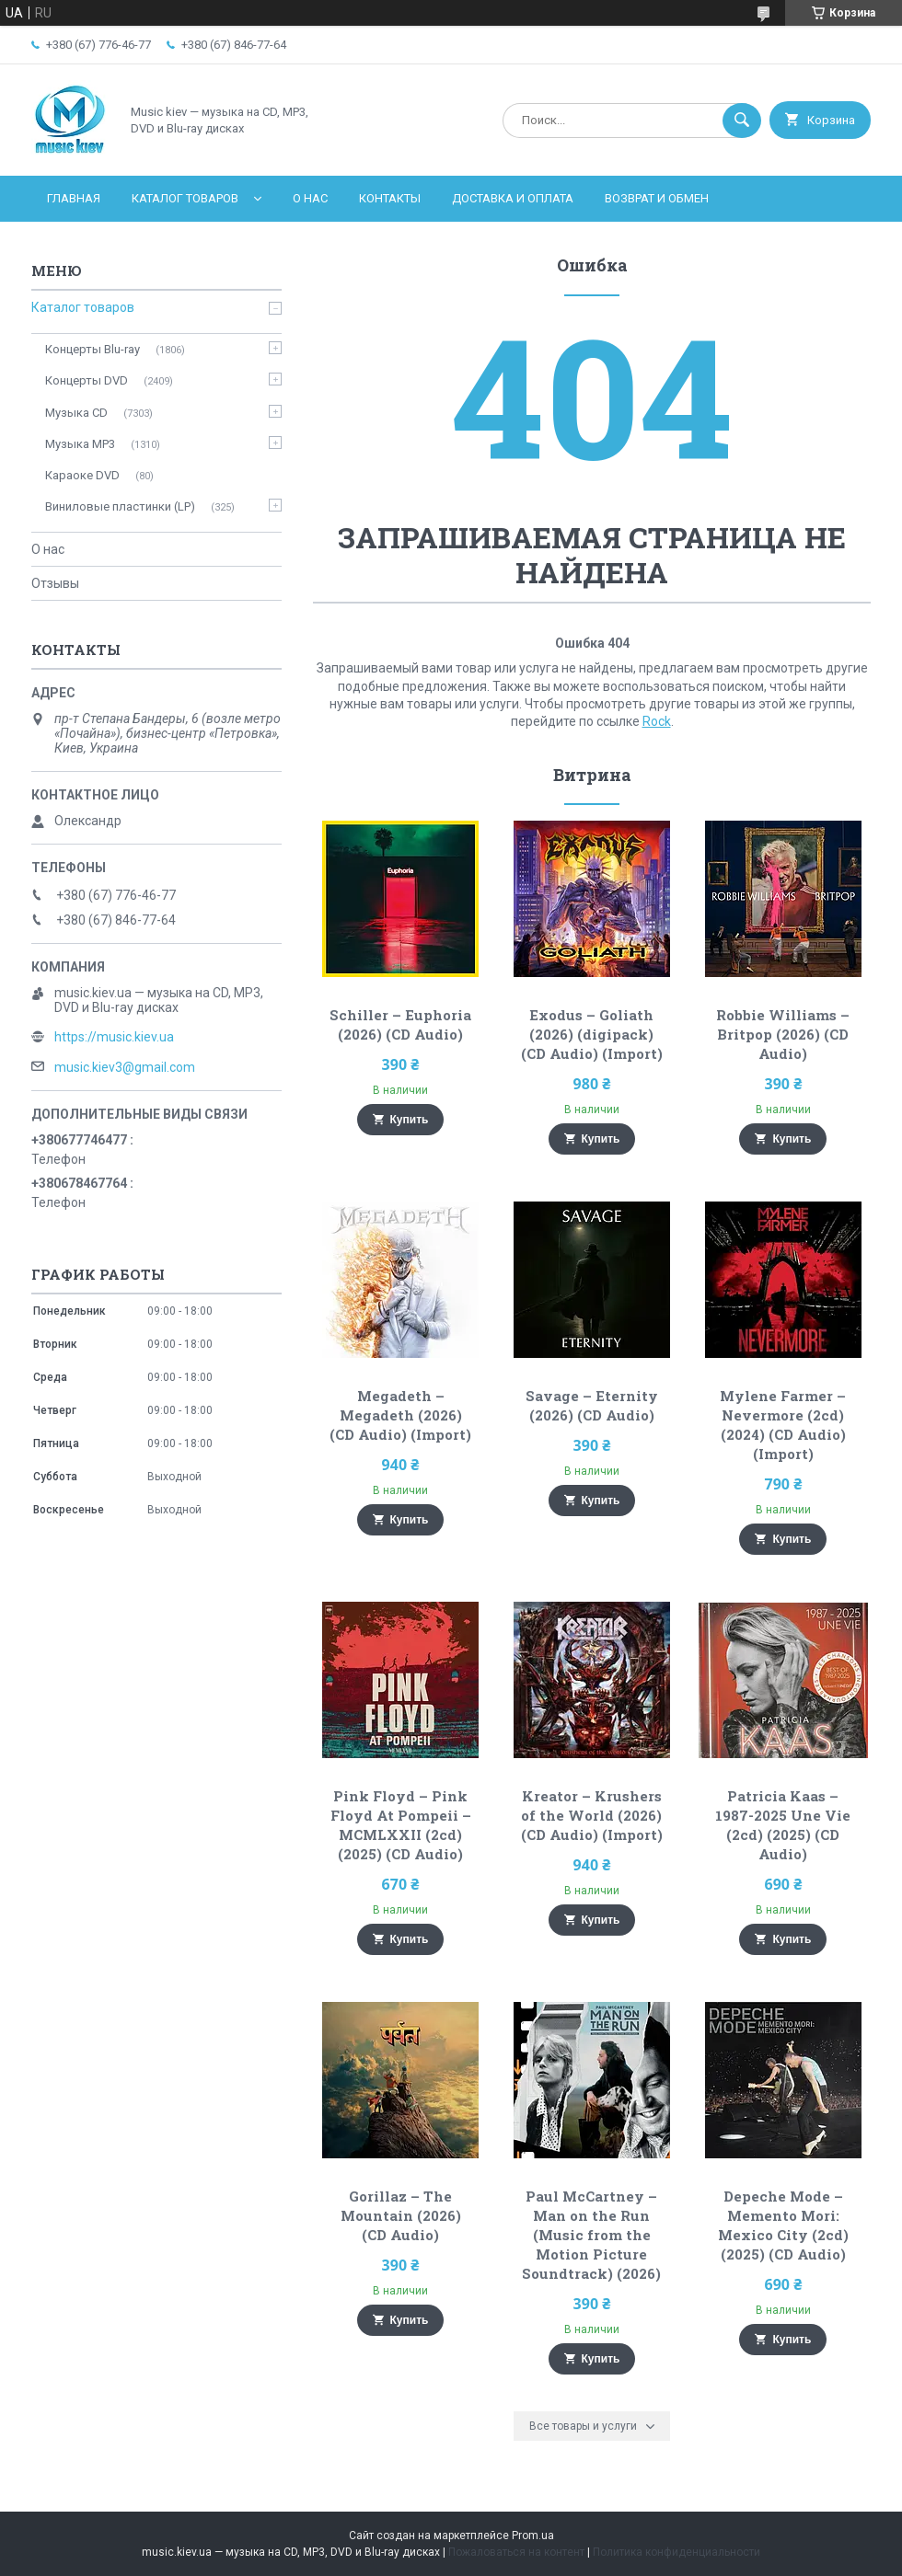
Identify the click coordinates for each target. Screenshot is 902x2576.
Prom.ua (533, 2535)
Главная (73, 198)
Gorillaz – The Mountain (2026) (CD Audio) (401, 2215)
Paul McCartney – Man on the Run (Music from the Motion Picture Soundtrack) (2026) (591, 2235)
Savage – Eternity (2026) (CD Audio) (592, 1405)
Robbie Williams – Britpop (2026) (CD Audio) (783, 1034)
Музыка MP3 (80, 444)
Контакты (390, 198)
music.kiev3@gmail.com (124, 1067)
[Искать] (742, 120)
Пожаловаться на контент (516, 2552)
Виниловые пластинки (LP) (120, 506)
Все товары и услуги (583, 2426)
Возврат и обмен (657, 198)
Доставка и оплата (512, 198)
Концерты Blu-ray (92, 349)
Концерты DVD (86, 380)
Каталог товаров (185, 198)
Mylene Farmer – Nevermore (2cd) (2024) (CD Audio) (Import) (783, 1424)
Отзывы (55, 583)
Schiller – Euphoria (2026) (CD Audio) (400, 1024)
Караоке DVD (82, 475)
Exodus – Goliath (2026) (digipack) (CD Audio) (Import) (592, 1034)
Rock (656, 721)
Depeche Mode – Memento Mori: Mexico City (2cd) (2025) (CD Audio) (783, 2225)
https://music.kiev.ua (114, 1036)
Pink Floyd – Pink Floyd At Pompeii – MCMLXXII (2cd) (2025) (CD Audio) (400, 1825)
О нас (310, 198)
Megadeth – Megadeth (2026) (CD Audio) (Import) (400, 1414)
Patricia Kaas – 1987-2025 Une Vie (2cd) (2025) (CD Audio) (782, 1825)
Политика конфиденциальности (676, 2552)
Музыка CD (76, 413)
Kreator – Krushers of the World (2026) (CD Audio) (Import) (592, 1815)
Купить (409, 1119)
